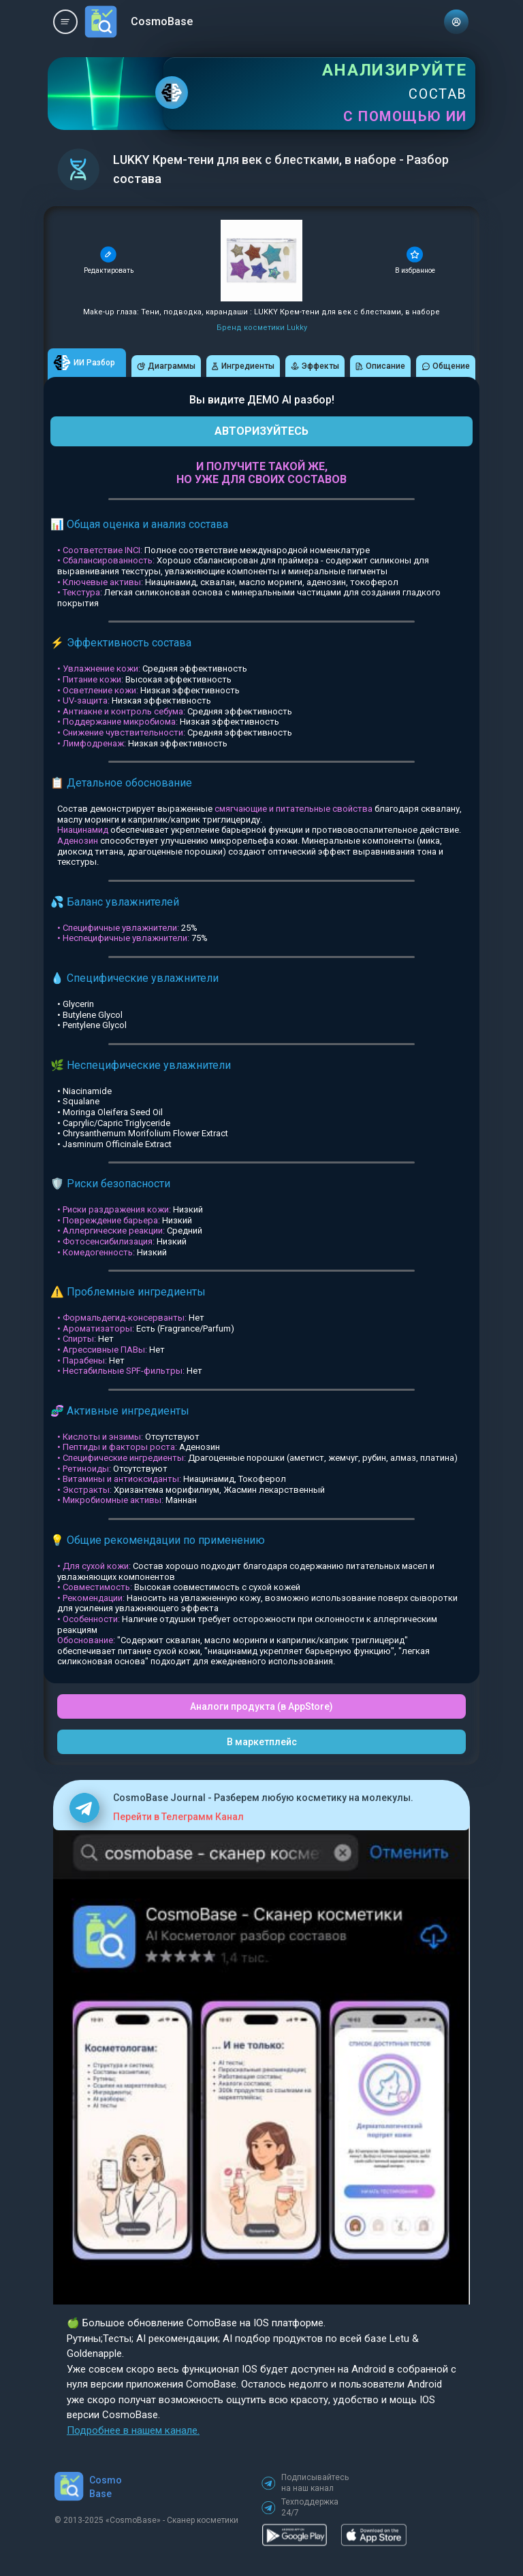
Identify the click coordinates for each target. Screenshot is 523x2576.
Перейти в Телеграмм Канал (178, 1816)
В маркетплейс (262, 1741)
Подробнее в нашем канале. (133, 2430)
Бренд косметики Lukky (262, 327)
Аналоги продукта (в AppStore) (261, 1706)
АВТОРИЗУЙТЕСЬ (261, 431)
